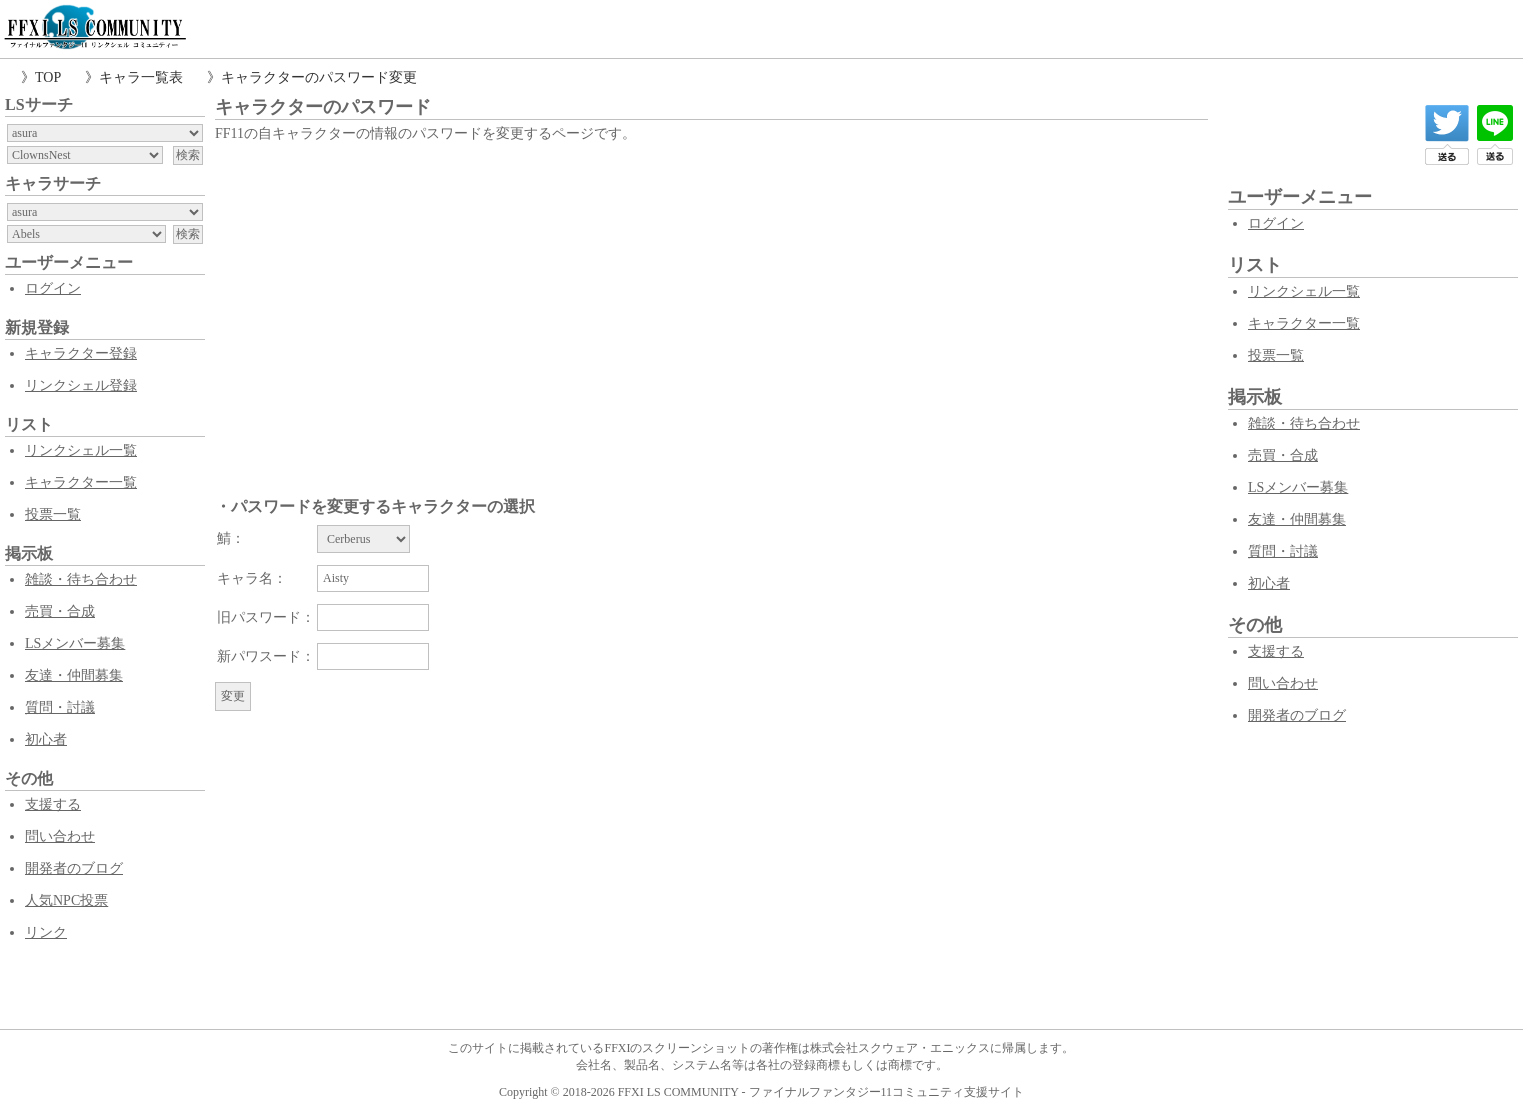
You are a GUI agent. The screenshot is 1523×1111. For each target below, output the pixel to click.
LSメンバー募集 (75, 643)
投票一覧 (53, 514)
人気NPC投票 (66, 900)
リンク (46, 932)
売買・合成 (60, 611)
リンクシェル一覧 (81, 450)
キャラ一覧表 (141, 77)
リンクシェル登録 (81, 385)
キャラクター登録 (81, 353)
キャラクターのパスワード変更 (319, 77)
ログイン (53, 288)
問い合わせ (60, 836)
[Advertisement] (711, 297)
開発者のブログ (74, 868)
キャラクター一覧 (81, 482)
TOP (48, 77)
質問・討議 (60, 707)
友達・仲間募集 (74, 675)
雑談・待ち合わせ (81, 579)
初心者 (46, 739)
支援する (53, 804)
